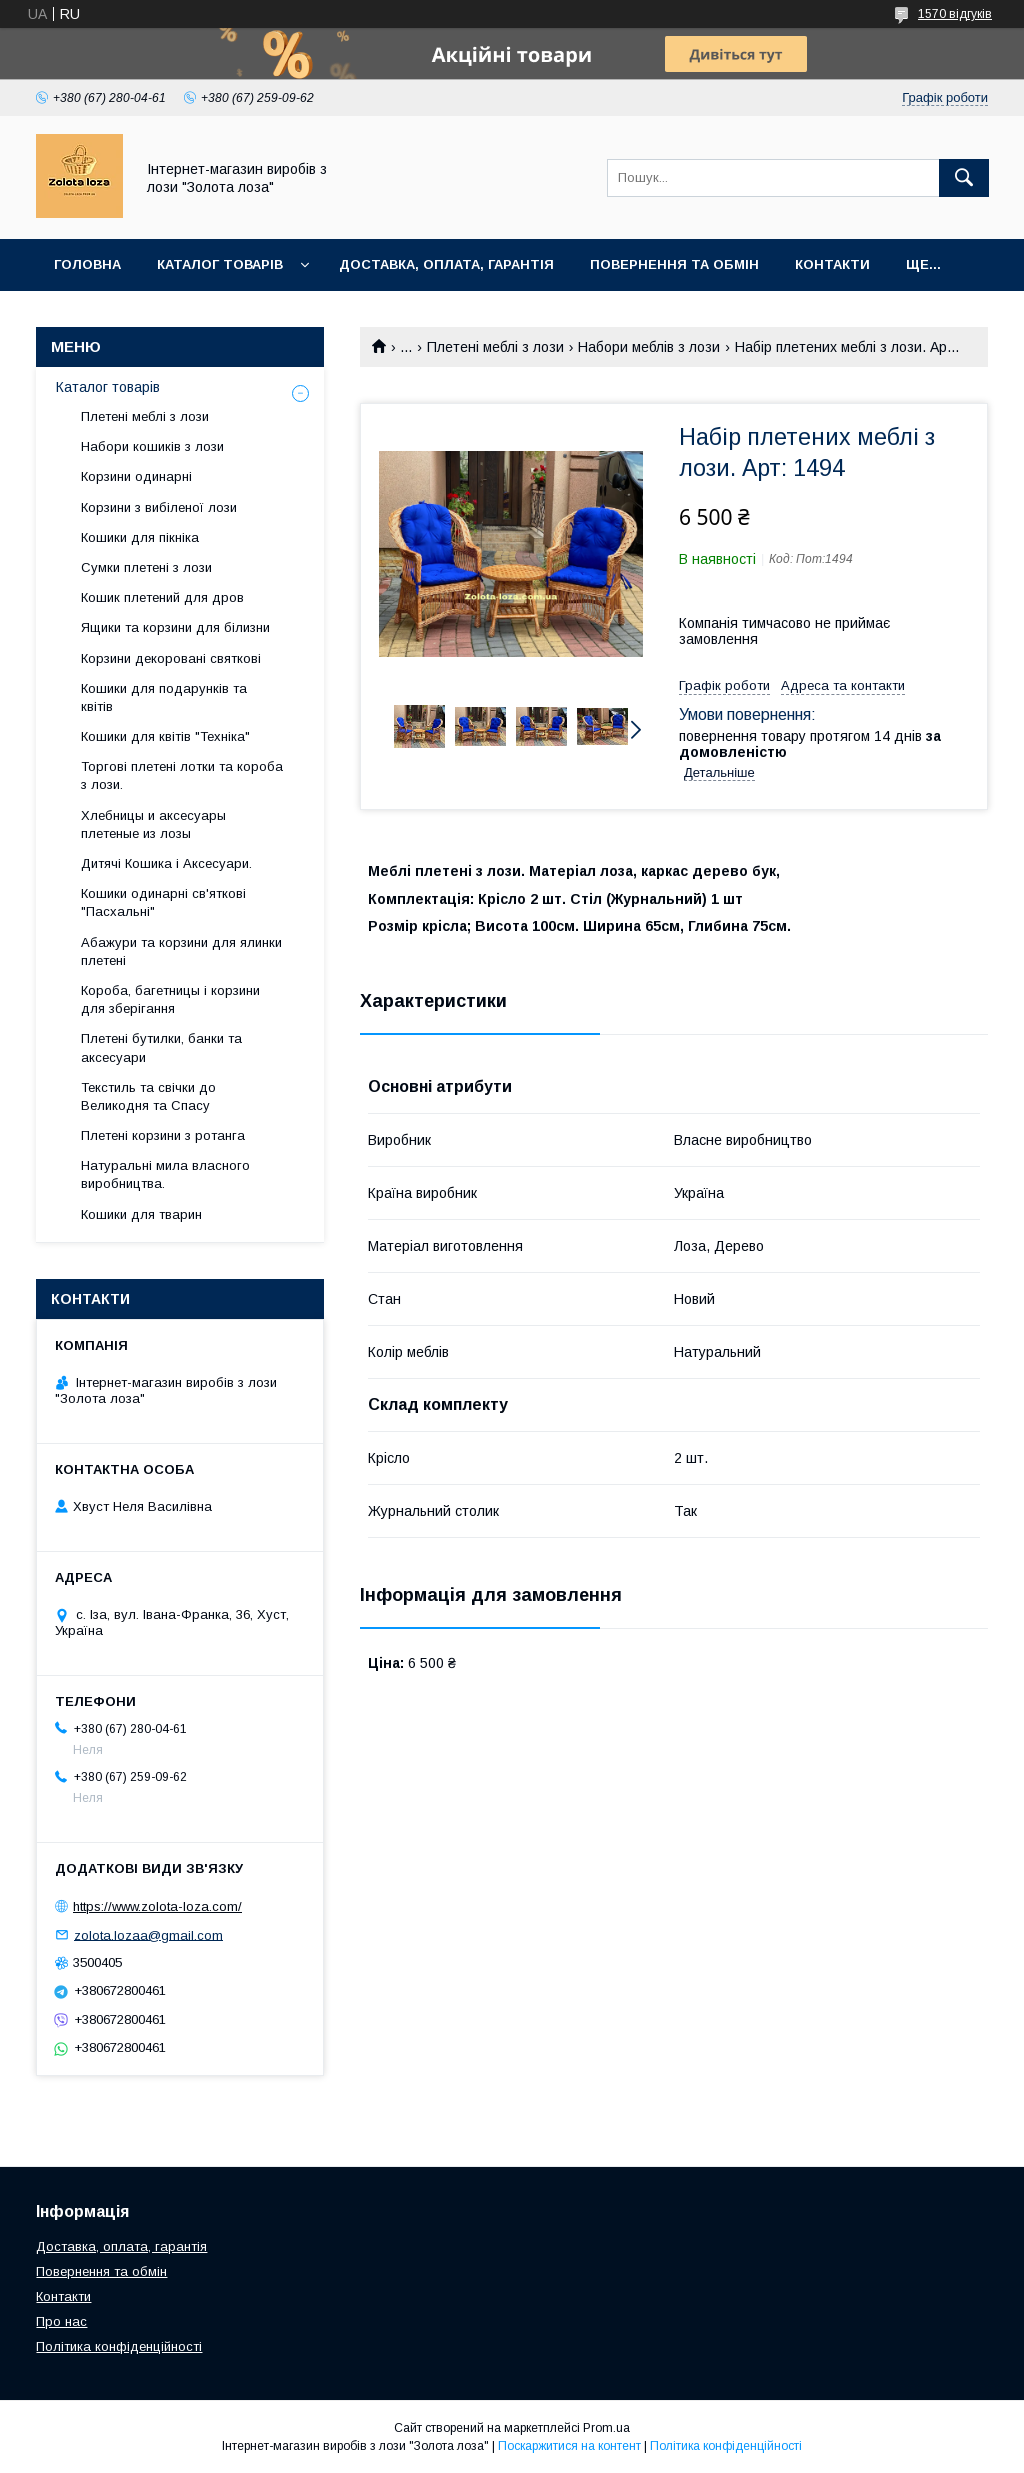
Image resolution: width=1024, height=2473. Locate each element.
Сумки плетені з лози (146, 567)
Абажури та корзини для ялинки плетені (181, 951)
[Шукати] (964, 178)
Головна (87, 264)
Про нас (61, 2321)
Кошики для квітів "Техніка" (165, 736)
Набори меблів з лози (649, 347)
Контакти (832, 264)
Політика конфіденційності (119, 2346)
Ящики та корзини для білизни (175, 627)
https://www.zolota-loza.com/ (157, 1906)
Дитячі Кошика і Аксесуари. (166, 863)
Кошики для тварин (141, 1214)
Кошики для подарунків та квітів (164, 697)
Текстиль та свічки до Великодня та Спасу (148, 1096)
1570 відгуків (955, 14)
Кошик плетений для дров (162, 597)
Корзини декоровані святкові (171, 658)
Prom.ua (606, 2428)
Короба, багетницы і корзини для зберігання (170, 999)
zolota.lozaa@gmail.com (148, 1934)
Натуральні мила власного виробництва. (165, 1174)
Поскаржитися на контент (569, 2446)
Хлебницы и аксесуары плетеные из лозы (153, 824)
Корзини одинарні (136, 476)
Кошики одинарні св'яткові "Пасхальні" (163, 902)
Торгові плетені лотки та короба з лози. (182, 775)
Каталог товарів (220, 264)
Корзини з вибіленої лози (159, 507)
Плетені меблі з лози (495, 347)
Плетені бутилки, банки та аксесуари (161, 1047)
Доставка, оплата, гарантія (446, 264)
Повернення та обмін (674, 264)
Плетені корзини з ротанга (163, 1135)
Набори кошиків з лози (152, 446)
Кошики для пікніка (140, 537)
